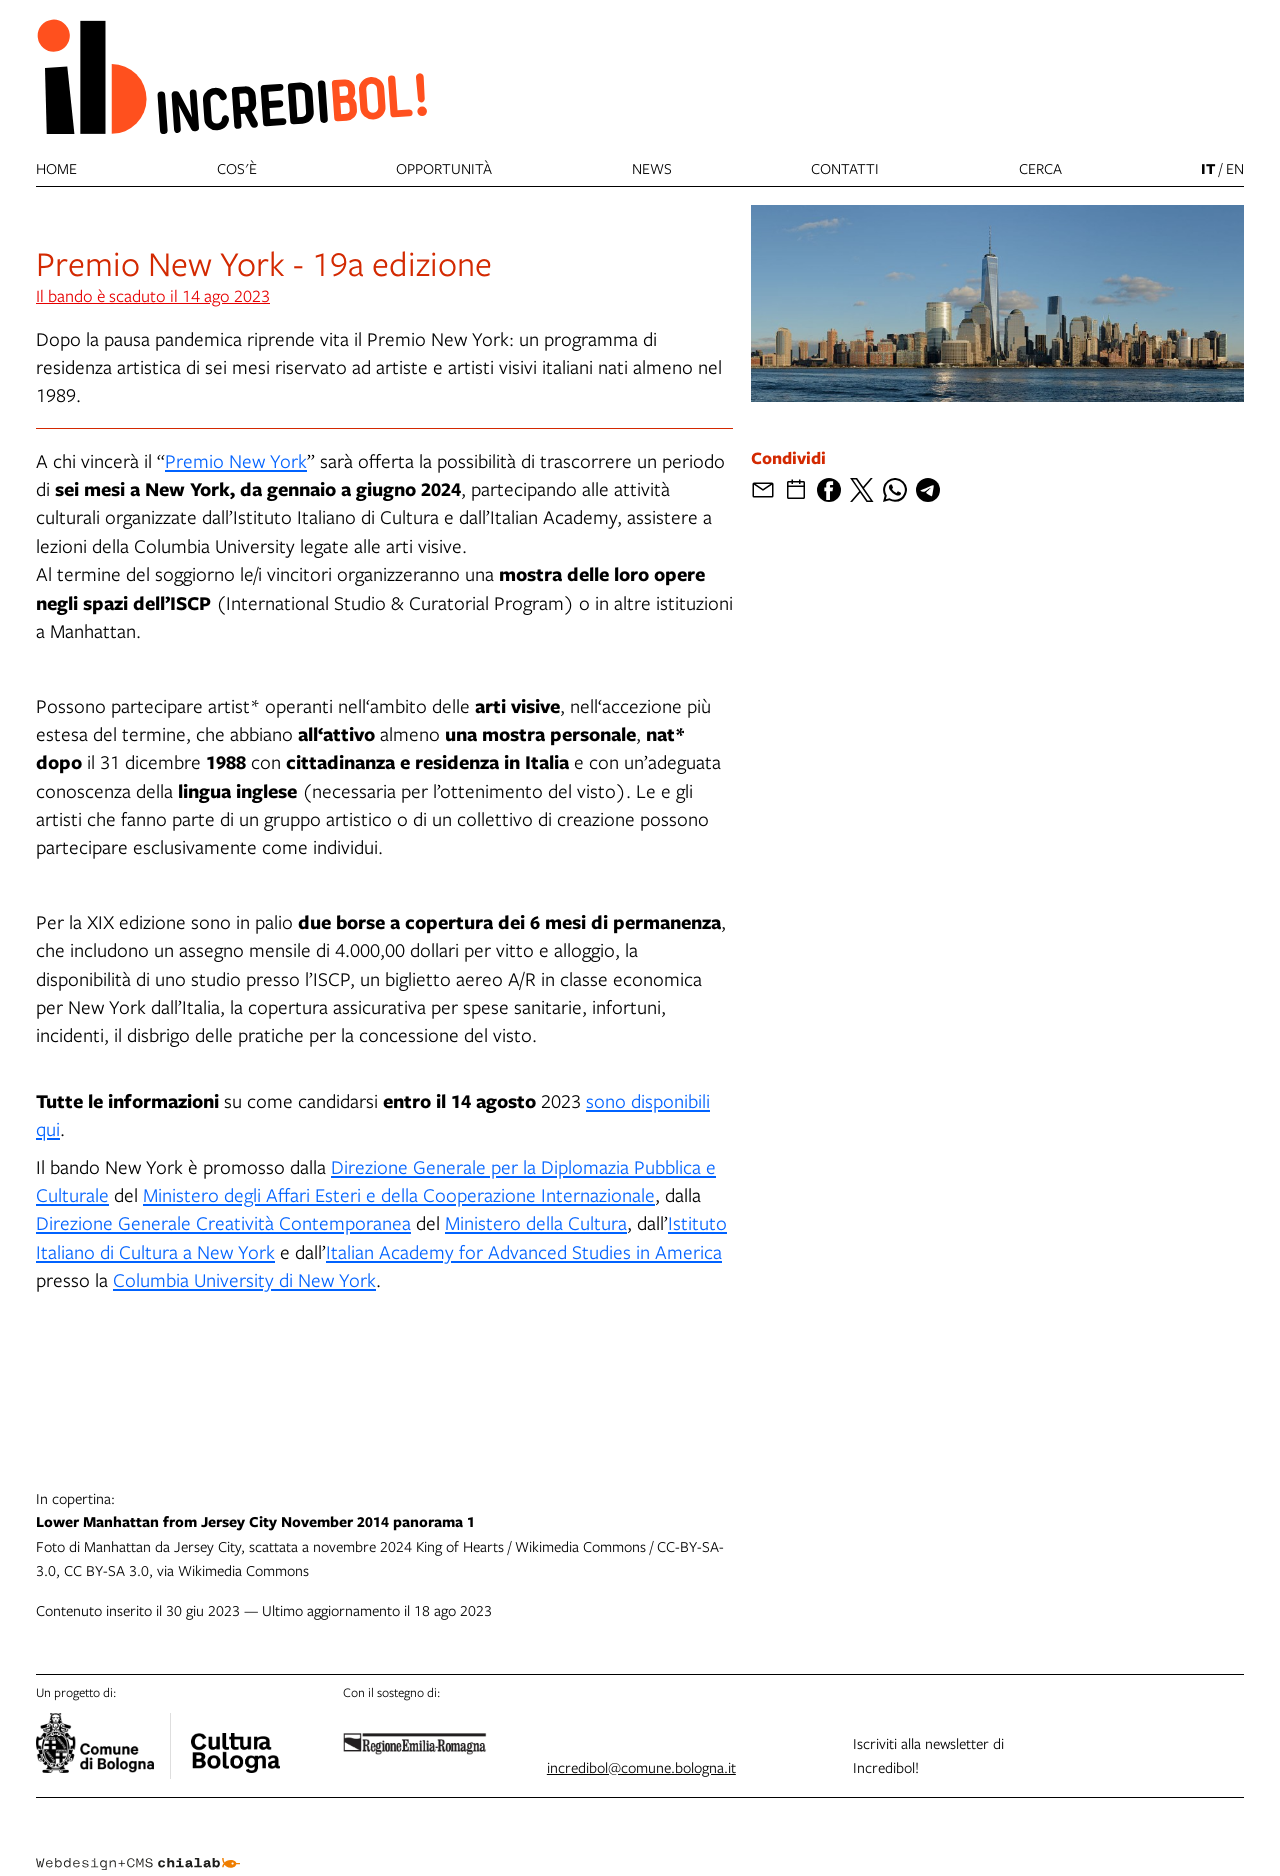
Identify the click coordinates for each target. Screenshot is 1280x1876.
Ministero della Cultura (536, 1222)
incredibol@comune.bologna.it (641, 1767)
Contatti (845, 168)
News (652, 168)
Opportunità (444, 168)
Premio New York (236, 460)
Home (56, 168)
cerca (1040, 168)
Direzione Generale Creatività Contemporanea (223, 1222)
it (1208, 168)
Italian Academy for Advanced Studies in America (524, 1251)
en (1235, 168)
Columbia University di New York (244, 1279)
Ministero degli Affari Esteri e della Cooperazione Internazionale (399, 1194)
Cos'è (237, 168)
